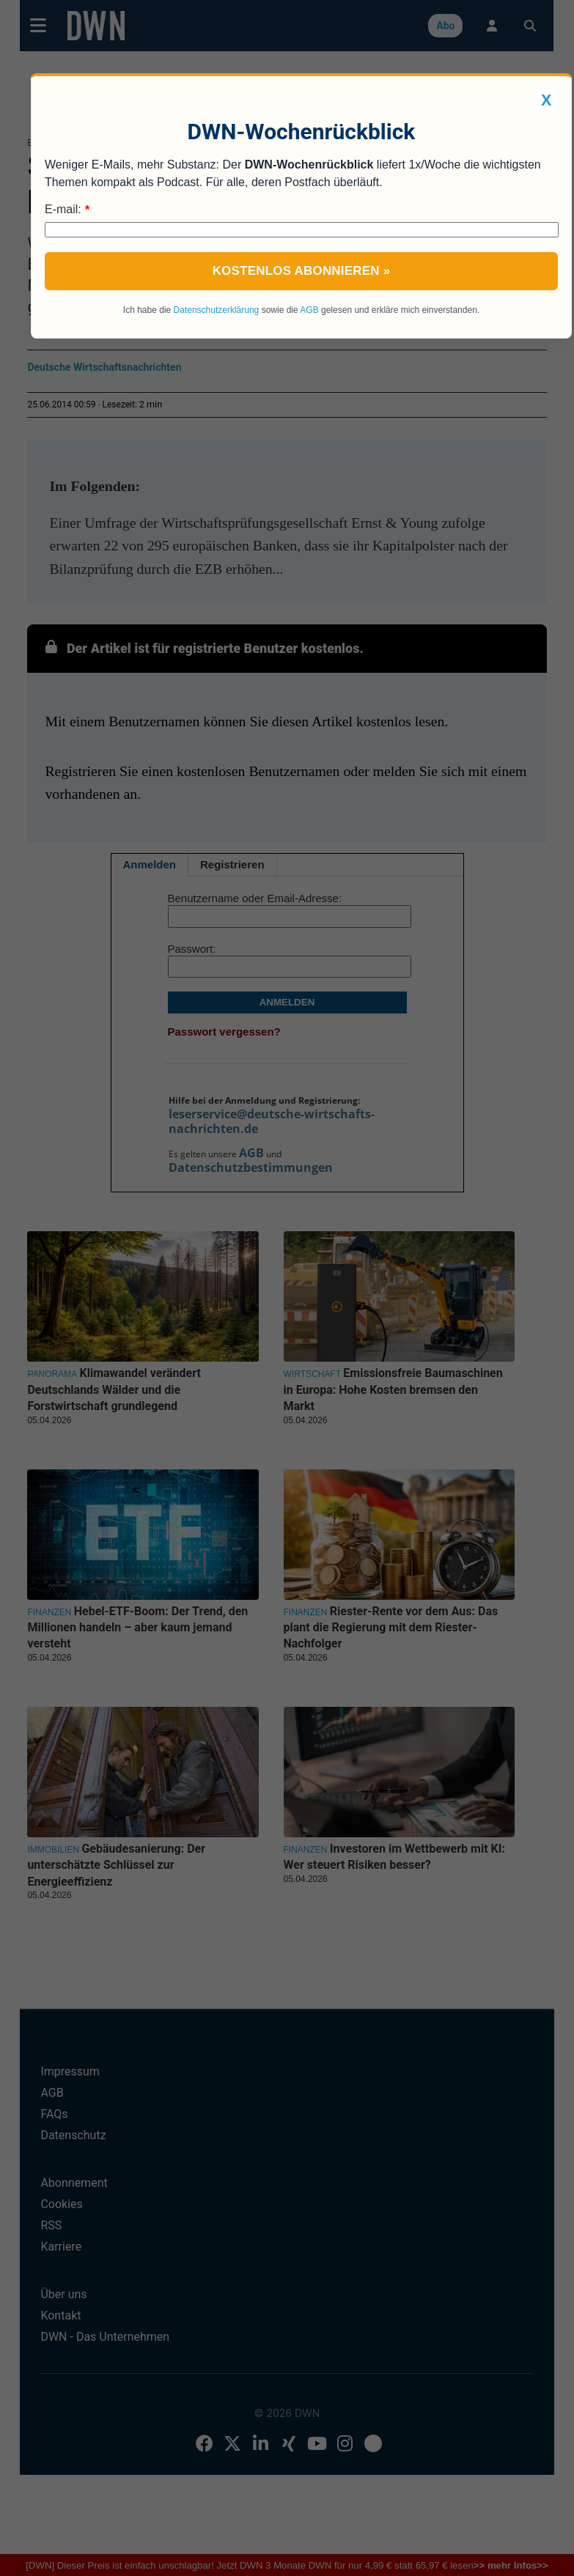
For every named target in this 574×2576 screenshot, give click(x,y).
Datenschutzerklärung (217, 310)
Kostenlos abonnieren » (302, 271)
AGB (309, 310)
